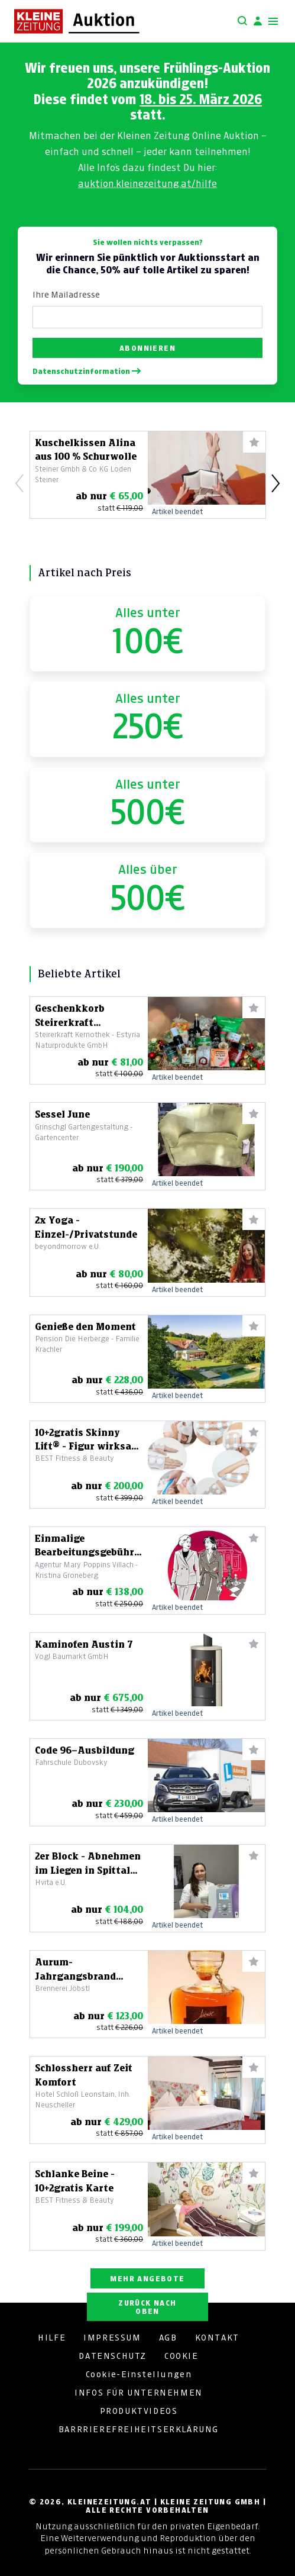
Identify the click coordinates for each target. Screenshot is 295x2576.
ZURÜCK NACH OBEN (147, 2307)
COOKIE (181, 2356)
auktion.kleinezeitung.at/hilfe (147, 183)
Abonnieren (147, 348)
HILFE (52, 2337)
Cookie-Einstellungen (139, 2374)
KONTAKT (217, 2337)
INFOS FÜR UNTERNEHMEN (138, 2392)
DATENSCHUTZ (113, 2356)
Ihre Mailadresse (66, 294)
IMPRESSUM (112, 2337)
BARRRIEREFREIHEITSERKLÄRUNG (139, 2429)
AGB (168, 2337)
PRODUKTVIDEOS (139, 2411)
